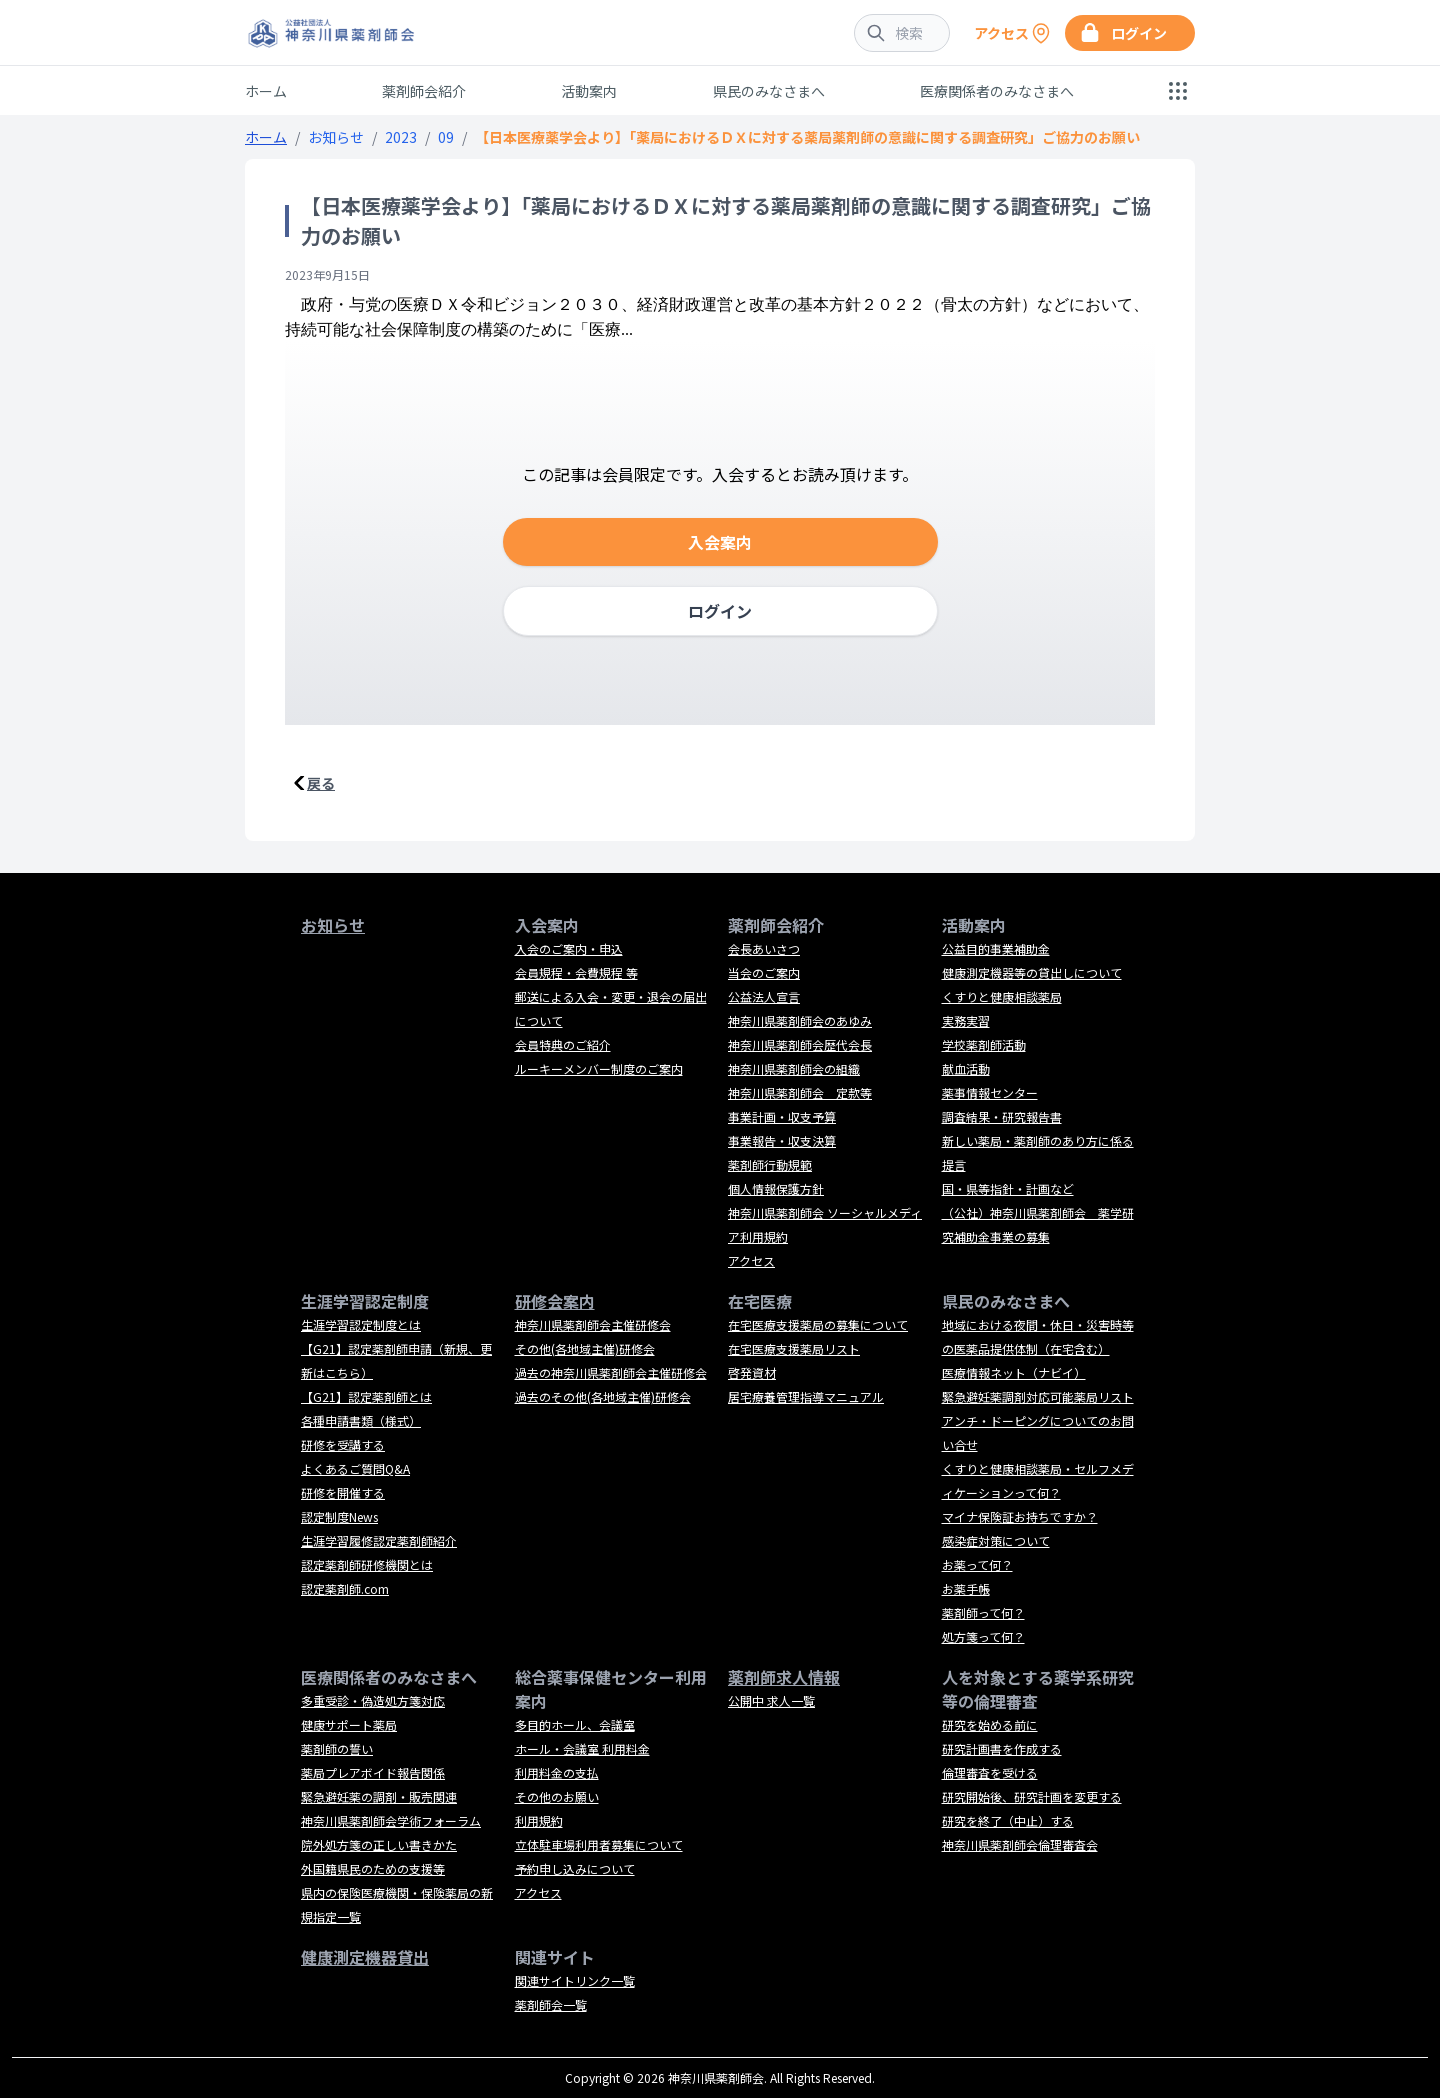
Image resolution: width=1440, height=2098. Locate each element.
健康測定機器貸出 (365, 1957)
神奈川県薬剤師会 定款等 (800, 1092)
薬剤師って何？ (983, 1612)
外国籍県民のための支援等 (373, 1868)
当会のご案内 (764, 972)
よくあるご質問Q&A (355, 1468)
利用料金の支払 (557, 1772)
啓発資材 (752, 1372)
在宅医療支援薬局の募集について (818, 1324)
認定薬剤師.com (345, 1588)
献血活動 (966, 1068)
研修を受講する (343, 1444)
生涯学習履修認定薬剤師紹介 (379, 1540)
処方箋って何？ (983, 1636)
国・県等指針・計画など (1008, 1188)
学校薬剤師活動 (984, 1044)
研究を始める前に (990, 1724)
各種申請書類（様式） (361, 1420)
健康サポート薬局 (349, 1724)
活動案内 (589, 91)
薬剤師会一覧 (551, 2004)
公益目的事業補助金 (996, 948)
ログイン (720, 611)
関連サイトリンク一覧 (575, 1980)
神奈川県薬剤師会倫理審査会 (1020, 1844)
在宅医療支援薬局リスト (794, 1348)
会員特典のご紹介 (563, 1044)
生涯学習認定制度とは (361, 1324)
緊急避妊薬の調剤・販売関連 (379, 1796)
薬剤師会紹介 (424, 91)
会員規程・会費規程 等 (576, 972)
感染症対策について (996, 1540)
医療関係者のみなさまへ (997, 91)
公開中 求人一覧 (771, 1700)
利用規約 (539, 1820)
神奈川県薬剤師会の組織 (794, 1068)
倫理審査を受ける (990, 1772)
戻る (321, 783)
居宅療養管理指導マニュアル (806, 1396)
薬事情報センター (990, 1092)
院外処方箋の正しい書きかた (379, 1844)
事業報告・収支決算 (782, 1140)
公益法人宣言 (764, 996)
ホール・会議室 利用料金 (582, 1748)
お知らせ (336, 137)
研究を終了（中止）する (1008, 1820)
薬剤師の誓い (337, 1748)
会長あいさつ (764, 948)
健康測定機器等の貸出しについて (1032, 972)
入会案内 (720, 542)
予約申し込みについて (575, 1868)
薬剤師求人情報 (784, 1677)
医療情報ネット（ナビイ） (1014, 1372)
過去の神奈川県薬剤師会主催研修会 (611, 1372)
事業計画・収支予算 (782, 1116)
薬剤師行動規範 (770, 1164)
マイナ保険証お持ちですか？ (1020, 1516)
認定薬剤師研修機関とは (367, 1564)
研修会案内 (555, 1301)
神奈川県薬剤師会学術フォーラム (391, 1820)
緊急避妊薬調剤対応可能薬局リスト (1038, 1396)
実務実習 (966, 1020)
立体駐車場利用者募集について (599, 1844)
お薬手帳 (966, 1588)
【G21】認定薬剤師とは (366, 1396)
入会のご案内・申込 (569, 948)
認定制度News (339, 1516)
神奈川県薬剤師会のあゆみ (800, 1020)
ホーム (266, 91)
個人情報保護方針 (776, 1188)
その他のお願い (557, 1796)
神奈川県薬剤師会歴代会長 (800, 1044)
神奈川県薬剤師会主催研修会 (593, 1324)
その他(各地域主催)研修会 (585, 1348)
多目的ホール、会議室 (575, 1724)
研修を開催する (343, 1492)
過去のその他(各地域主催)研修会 (603, 1396)
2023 (401, 137)
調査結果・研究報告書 (1002, 1116)
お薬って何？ (977, 1564)
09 (446, 137)
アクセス (751, 1260)
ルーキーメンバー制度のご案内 (599, 1068)
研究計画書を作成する (1002, 1748)
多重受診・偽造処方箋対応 (373, 1700)
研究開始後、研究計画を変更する (1032, 1796)
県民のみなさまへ (769, 91)
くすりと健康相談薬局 (1002, 996)
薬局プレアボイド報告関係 (373, 1772)
